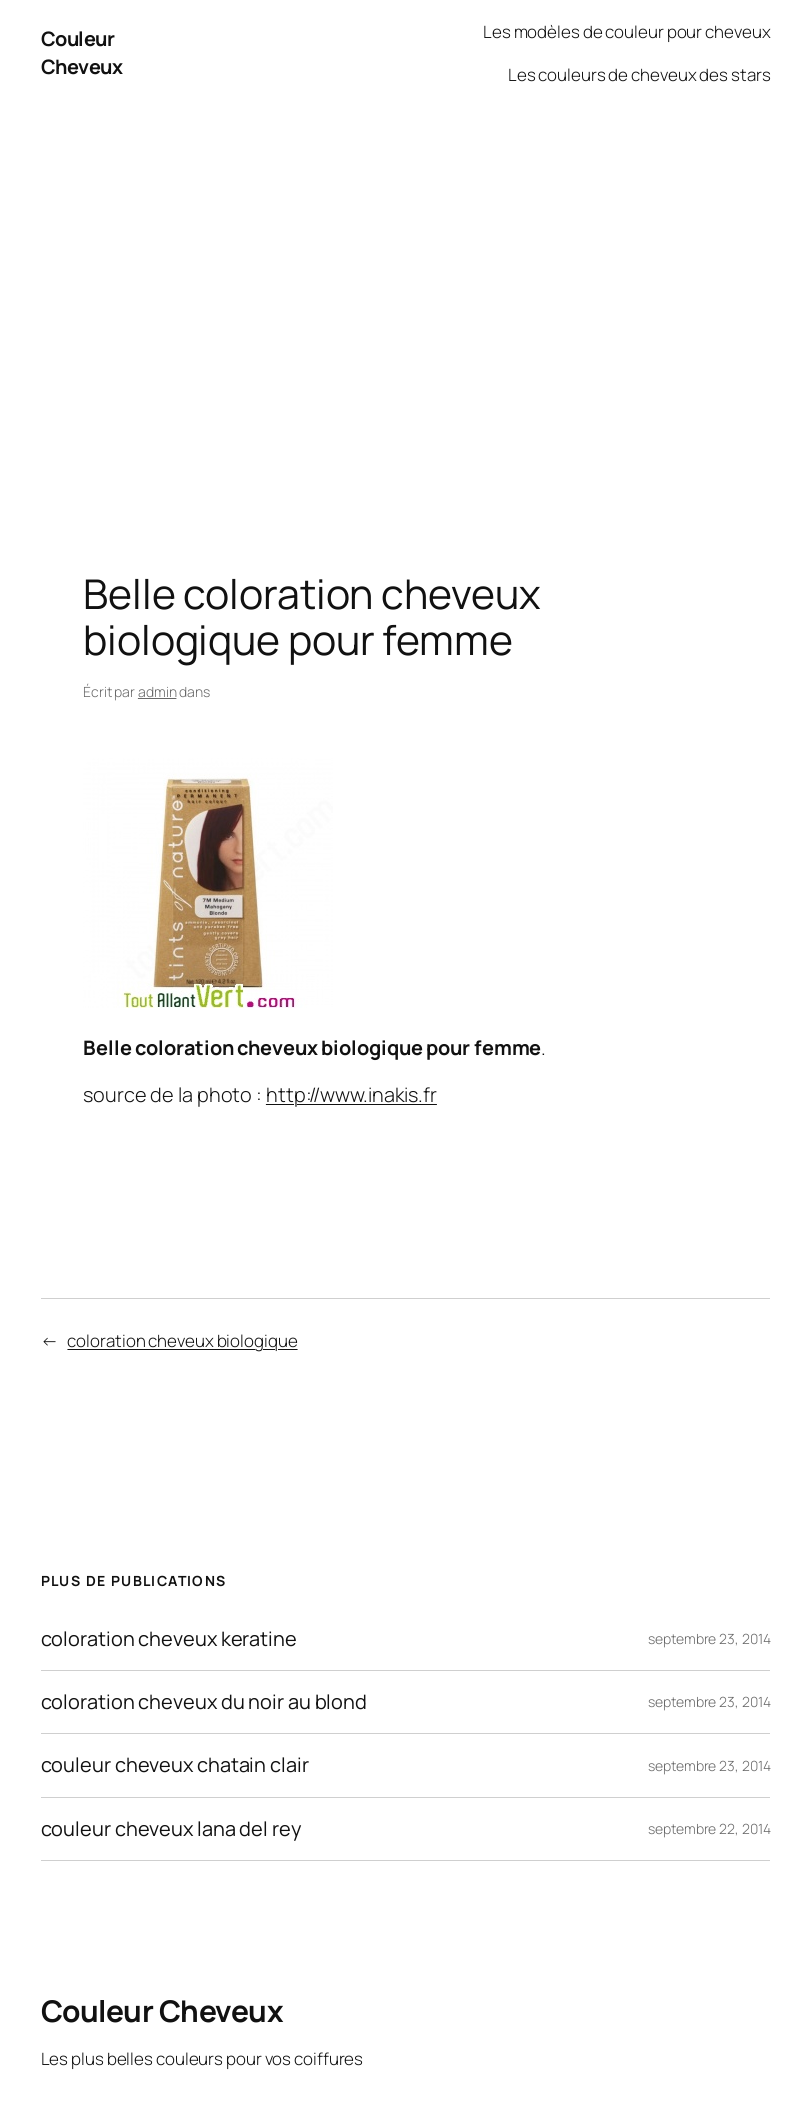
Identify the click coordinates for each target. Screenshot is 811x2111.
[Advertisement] (405, 317)
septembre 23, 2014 (709, 1638)
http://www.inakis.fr (351, 1094)
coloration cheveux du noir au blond (204, 1702)
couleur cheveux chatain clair (175, 1765)
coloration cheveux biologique (182, 1340)
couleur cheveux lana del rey (171, 1829)
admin (157, 691)
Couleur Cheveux (82, 52)
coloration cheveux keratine (169, 1639)
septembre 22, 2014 (709, 1828)
